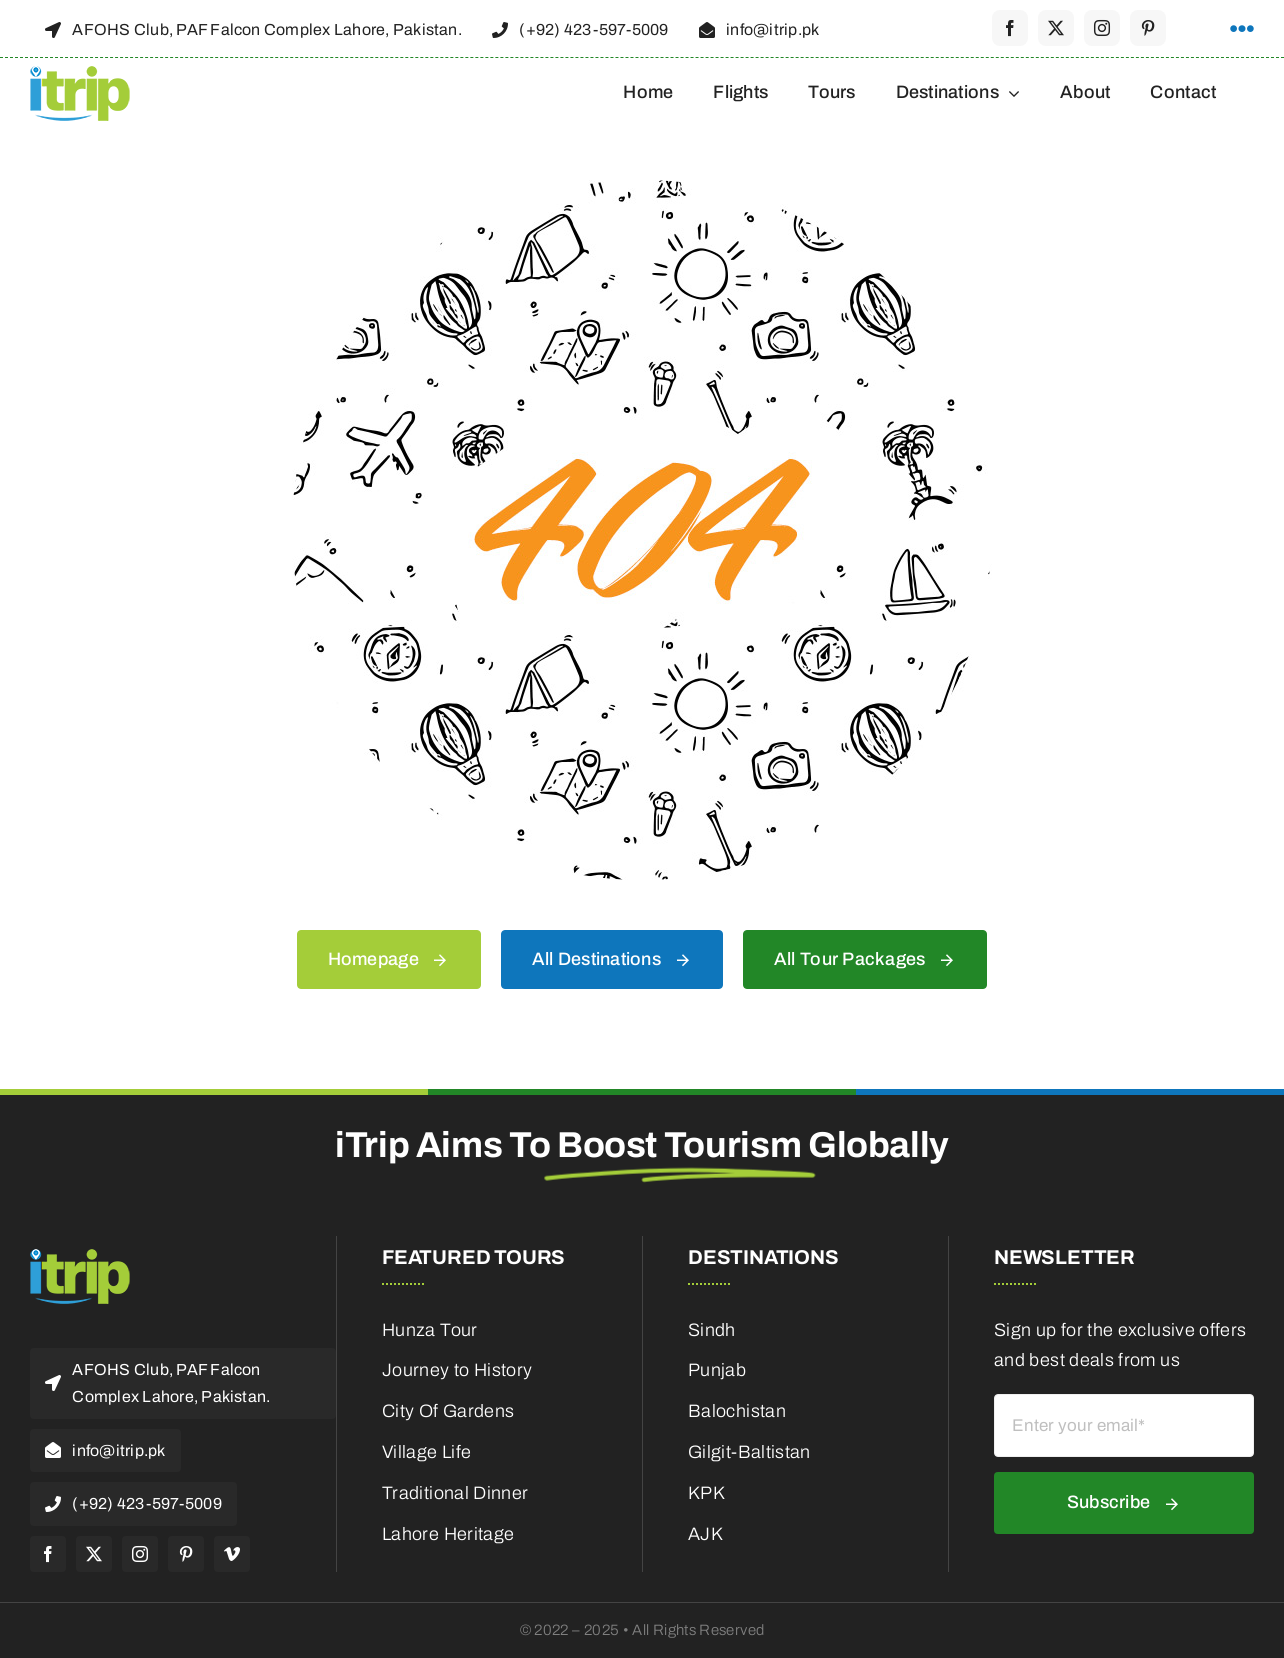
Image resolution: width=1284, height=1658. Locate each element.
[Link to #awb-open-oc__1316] (1242, 29)
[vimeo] (232, 1554)
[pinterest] (1148, 28)
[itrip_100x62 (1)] (80, 72)
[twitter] (1056, 28)
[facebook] (1010, 28)
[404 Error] (642, 189)
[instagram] (1102, 28)
